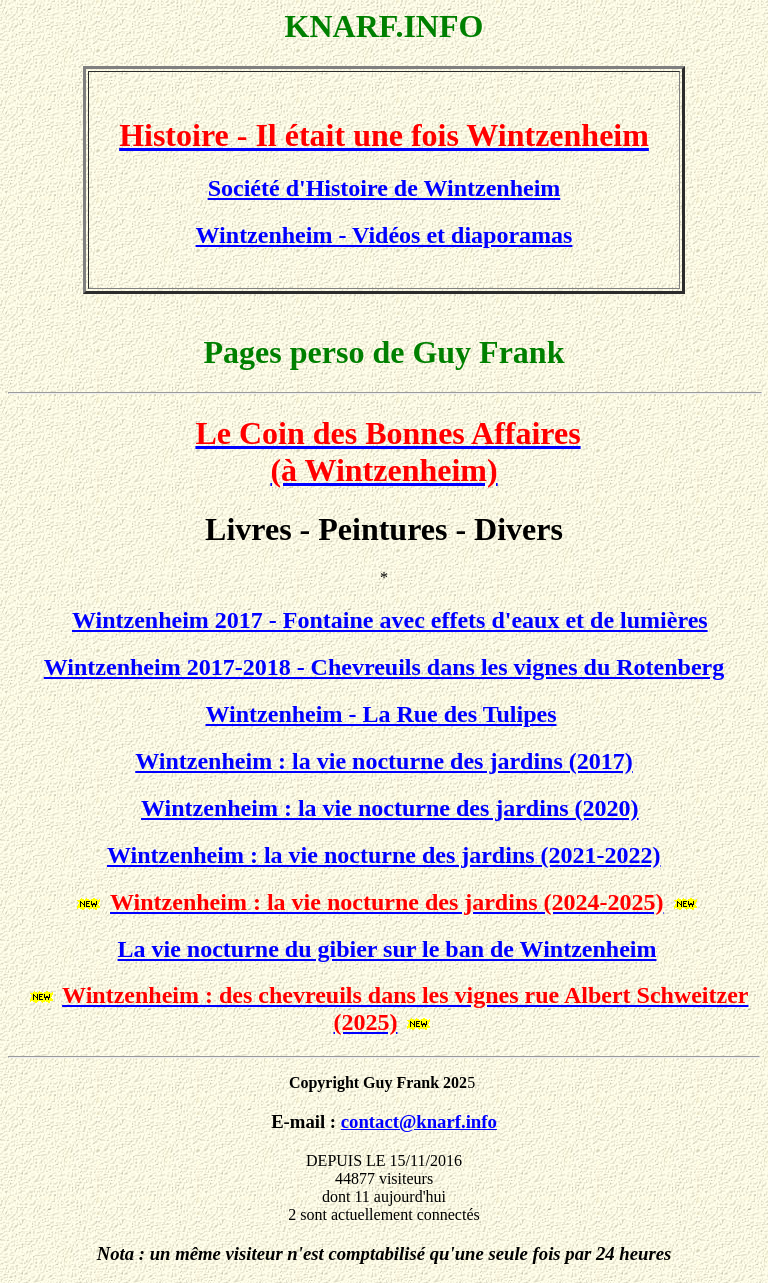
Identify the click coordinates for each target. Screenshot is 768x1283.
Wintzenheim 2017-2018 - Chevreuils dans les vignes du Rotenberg (384, 667)
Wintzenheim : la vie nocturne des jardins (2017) (384, 761)
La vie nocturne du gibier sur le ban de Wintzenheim (387, 949)
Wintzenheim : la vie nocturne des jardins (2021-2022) (384, 855)
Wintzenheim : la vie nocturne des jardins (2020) (390, 808)
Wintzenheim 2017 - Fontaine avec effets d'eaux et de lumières (390, 620)
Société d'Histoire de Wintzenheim (384, 188)
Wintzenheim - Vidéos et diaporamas (384, 235)
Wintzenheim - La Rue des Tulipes (381, 714)
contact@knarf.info (419, 1121)
